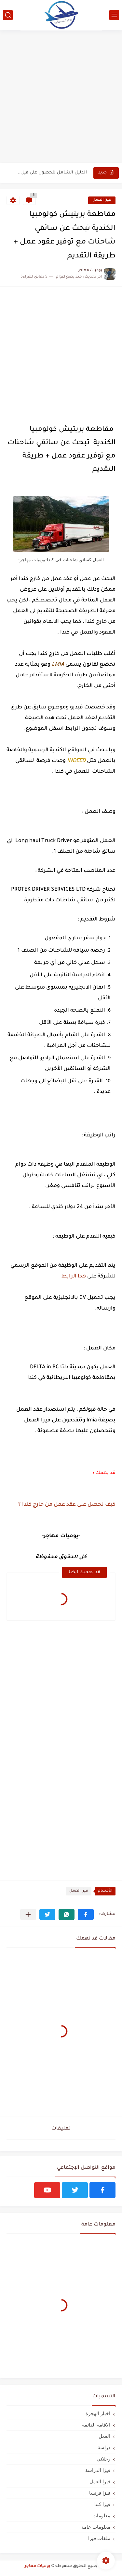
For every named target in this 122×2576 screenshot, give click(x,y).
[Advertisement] (61, 97)
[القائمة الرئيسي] (114, 15)
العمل (104, 2436)
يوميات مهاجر (37, 2566)
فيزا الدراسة (97, 2470)
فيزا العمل (101, 200)
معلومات (101, 2515)
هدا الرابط (73, 1276)
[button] (86, 1914)
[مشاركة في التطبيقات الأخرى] (28, 1914)
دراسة (104, 2447)
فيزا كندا (101, 2504)
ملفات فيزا (99, 2538)
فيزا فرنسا (99, 2493)
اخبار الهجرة (98, 2413)
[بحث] (8, 15)
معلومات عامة (95, 2527)
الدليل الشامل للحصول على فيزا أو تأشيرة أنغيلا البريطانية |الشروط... (52, 172)
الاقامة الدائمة (96, 2425)
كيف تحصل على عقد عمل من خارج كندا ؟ (66, 1505)
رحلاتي (103, 2459)
